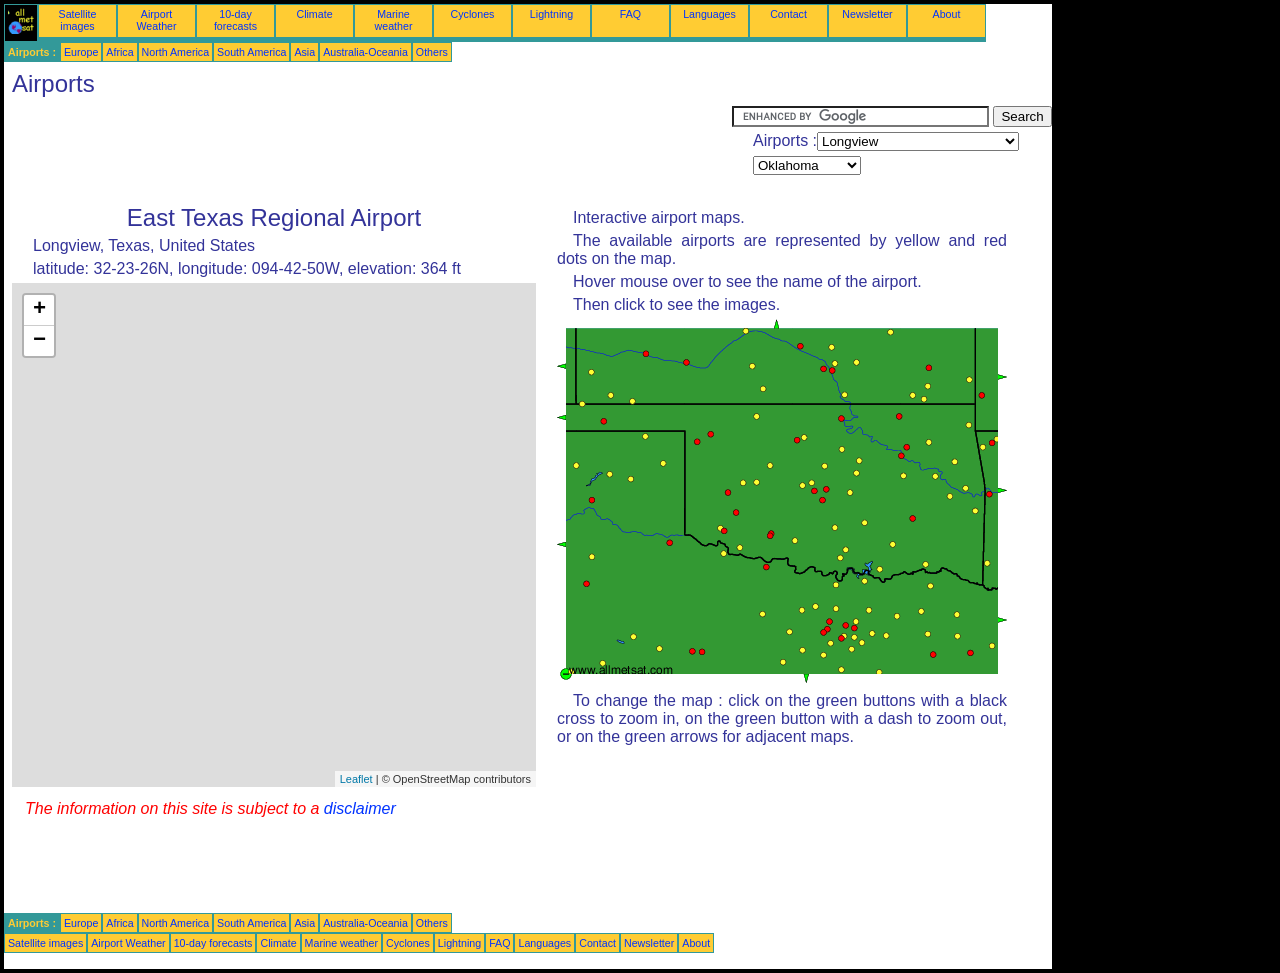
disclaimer (360, 808)
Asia (304, 52)
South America (251, 52)
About (947, 14)
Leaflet (356, 779)
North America (176, 52)
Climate (314, 14)
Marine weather (394, 20)
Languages (709, 14)
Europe (81, 52)
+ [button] (39, 310)
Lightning (551, 14)
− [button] (39, 341)
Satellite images (78, 20)
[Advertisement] (368, 151)
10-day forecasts (235, 20)
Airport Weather (156, 20)
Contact (788, 14)
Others (432, 52)
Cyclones (473, 14)
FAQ (630, 14)
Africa (119, 52)
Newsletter (867, 14)
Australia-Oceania (365, 52)
